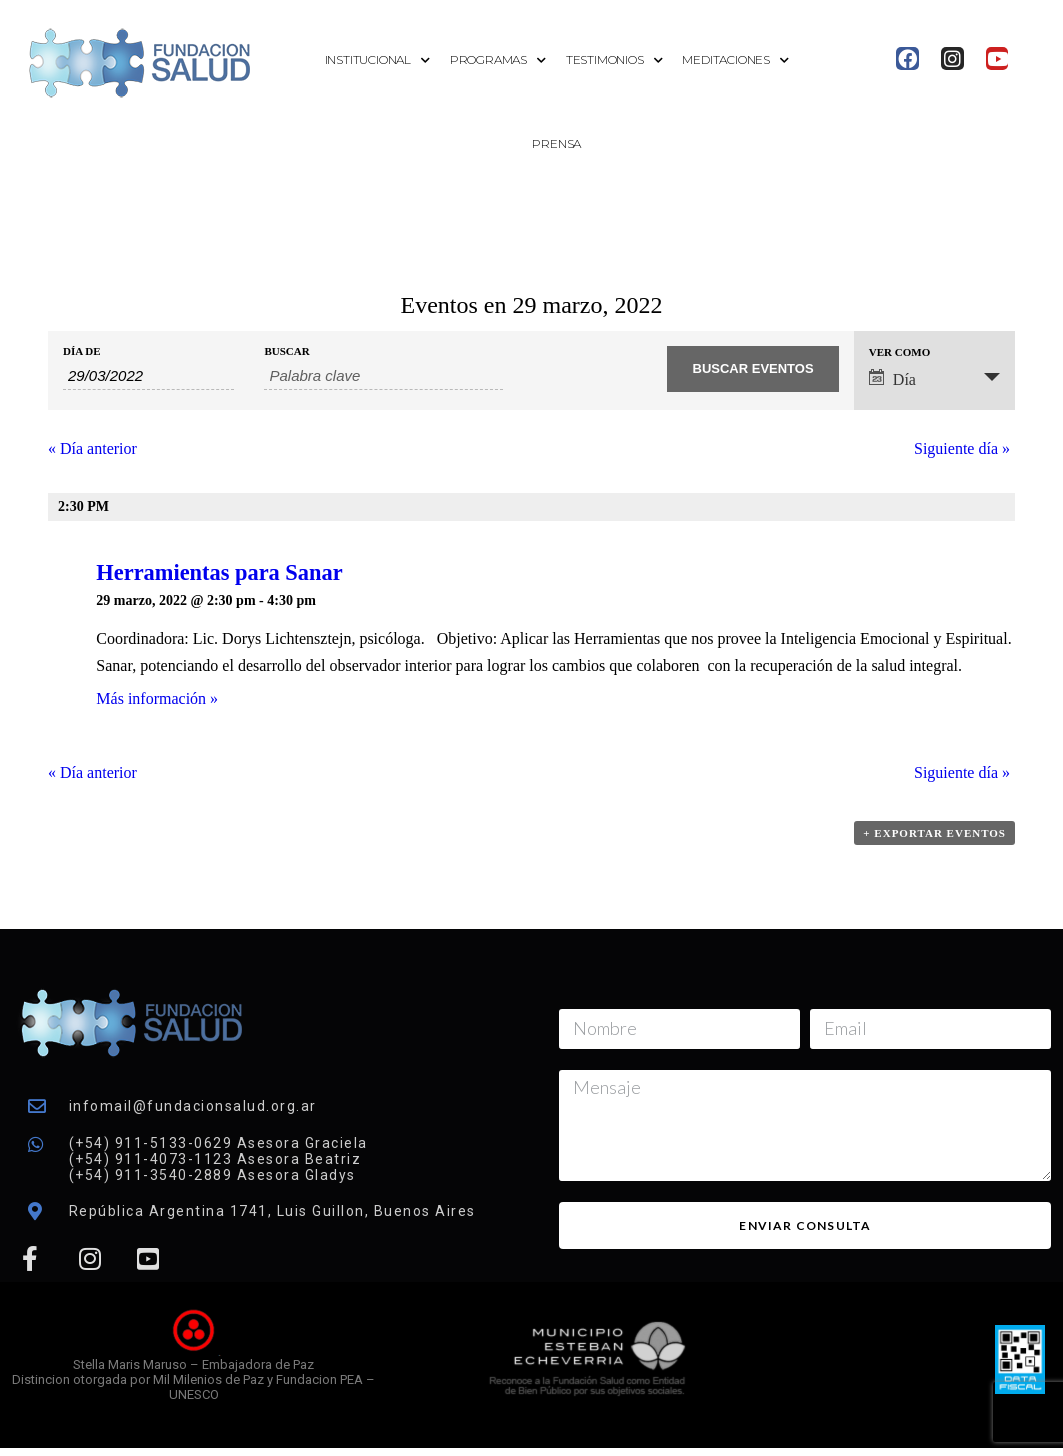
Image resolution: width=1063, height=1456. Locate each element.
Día (892, 378)
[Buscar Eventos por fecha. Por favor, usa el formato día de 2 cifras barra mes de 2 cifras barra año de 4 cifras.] (148, 376)
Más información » (157, 698)
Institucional (377, 60)
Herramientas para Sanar (219, 572)
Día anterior (92, 448)
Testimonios (614, 60)
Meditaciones (735, 60)
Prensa (556, 143)
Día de (82, 351)
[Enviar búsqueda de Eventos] (752, 369)
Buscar (286, 351)
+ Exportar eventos (934, 833)
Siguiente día (962, 448)
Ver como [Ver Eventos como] (899, 352)
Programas (498, 60)
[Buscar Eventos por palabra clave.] (383, 376)
